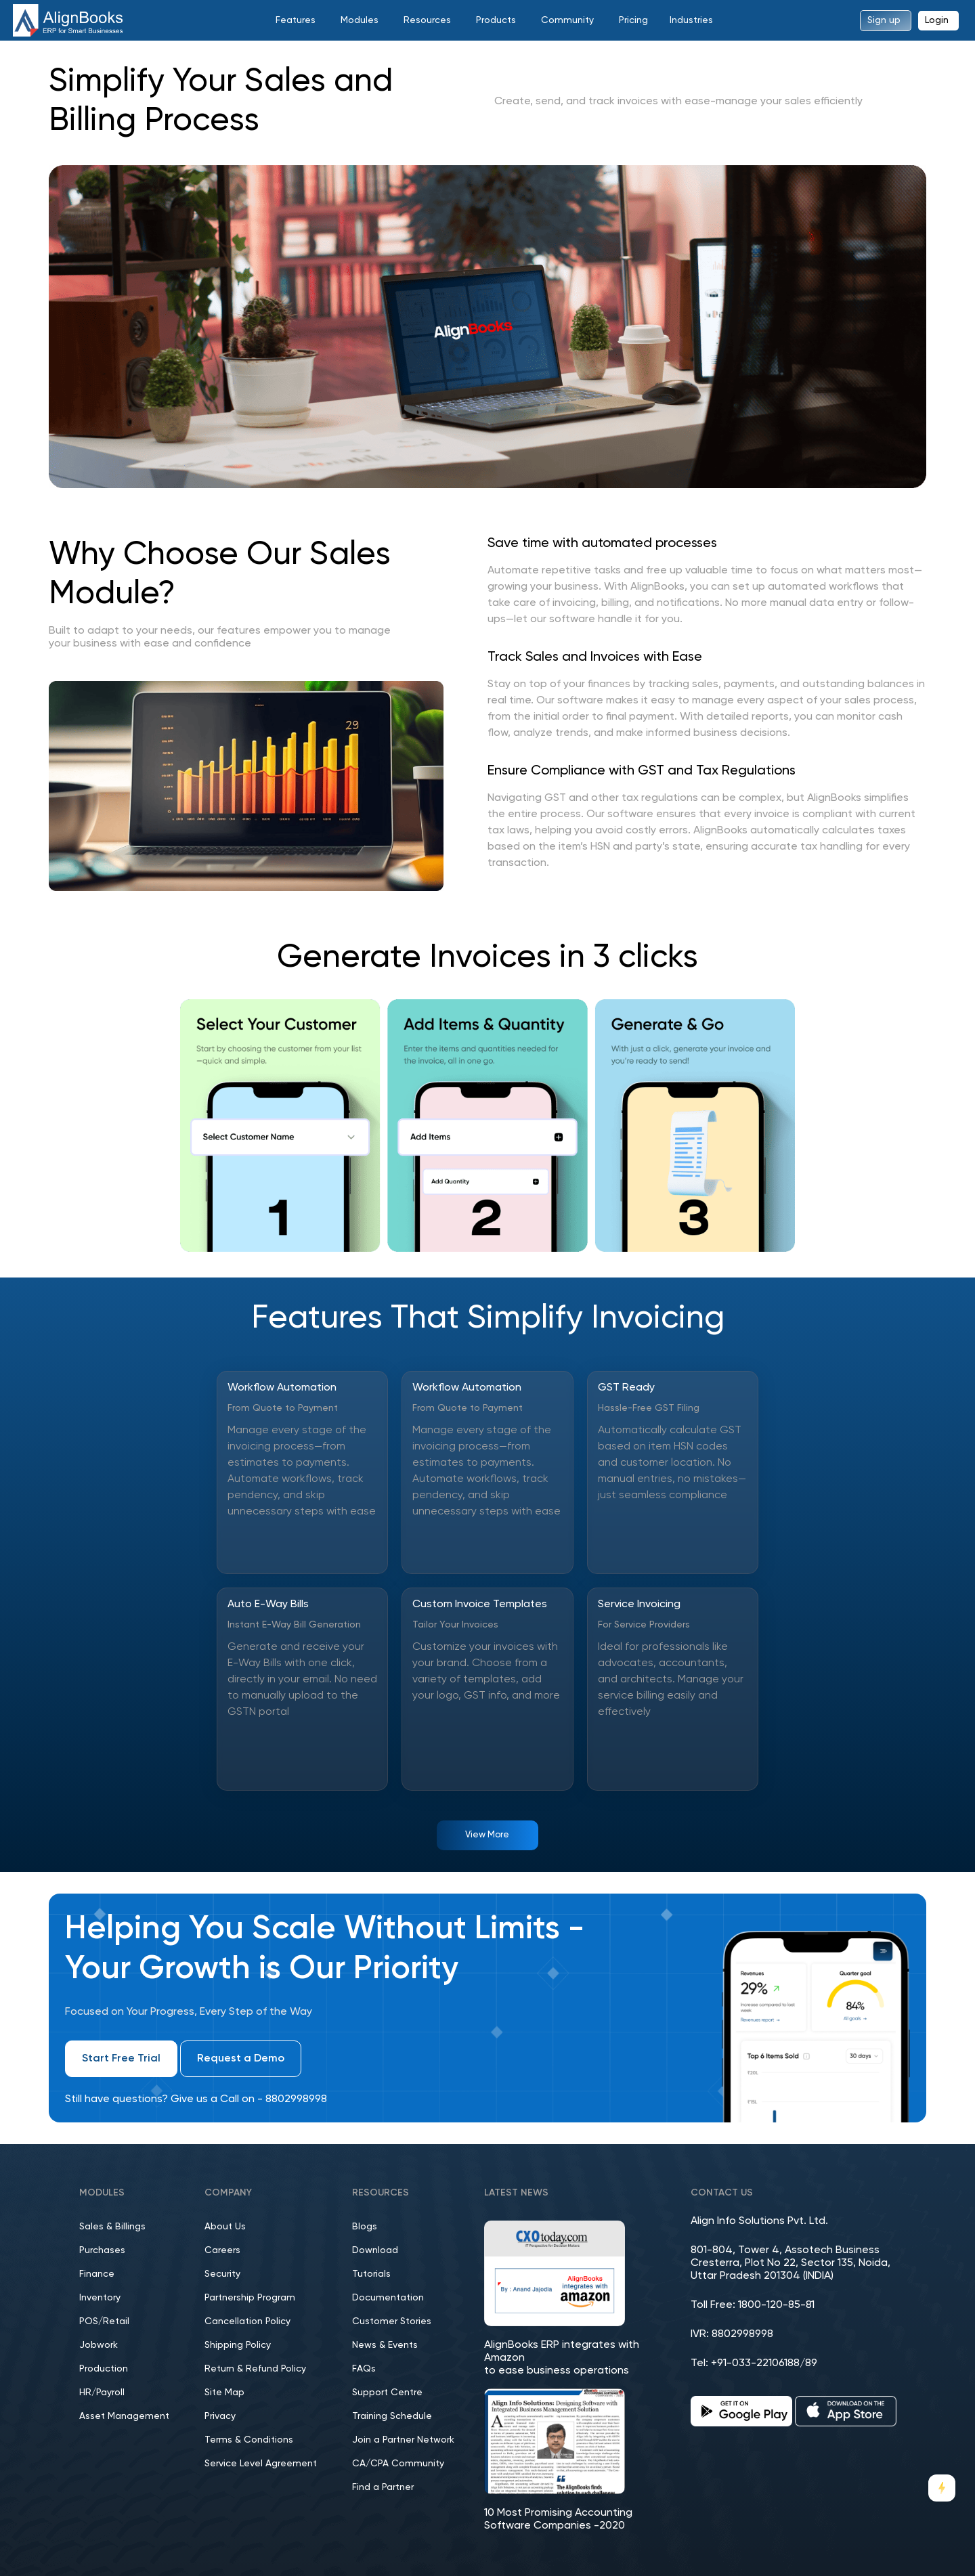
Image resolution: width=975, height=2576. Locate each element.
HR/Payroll (102, 2392)
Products (496, 20)
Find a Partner (383, 2487)
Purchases (102, 2250)
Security (222, 2274)
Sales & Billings (112, 2226)
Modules (359, 20)
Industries (691, 20)
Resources (427, 20)
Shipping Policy (237, 2345)
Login (937, 20)
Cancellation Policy (247, 2321)
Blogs (364, 2226)
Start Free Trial (121, 2058)
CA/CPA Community (398, 2463)
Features (296, 20)
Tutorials (371, 2274)
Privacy (220, 2416)
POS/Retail (104, 2321)
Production (103, 2369)
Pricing (633, 20)
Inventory (100, 2297)
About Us (225, 2226)
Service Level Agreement (260, 2463)
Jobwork (98, 2345)
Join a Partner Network (403, 2440)
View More (487, 1835)
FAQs (364, 2369)
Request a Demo (240, 2058)
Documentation (388, 2297)
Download (375, 2250)
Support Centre (387, 2392)
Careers (222, 2250)
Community (567, 20)
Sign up (884, 20)
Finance (96, 2274)
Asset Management (124, 2416)
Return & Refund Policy (255, 2369)
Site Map (224, 2392)
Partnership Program (249, 2297)
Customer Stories (391, 2321)
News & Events (385, 2345)
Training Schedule (392, 2416)
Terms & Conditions (248, 2440)
